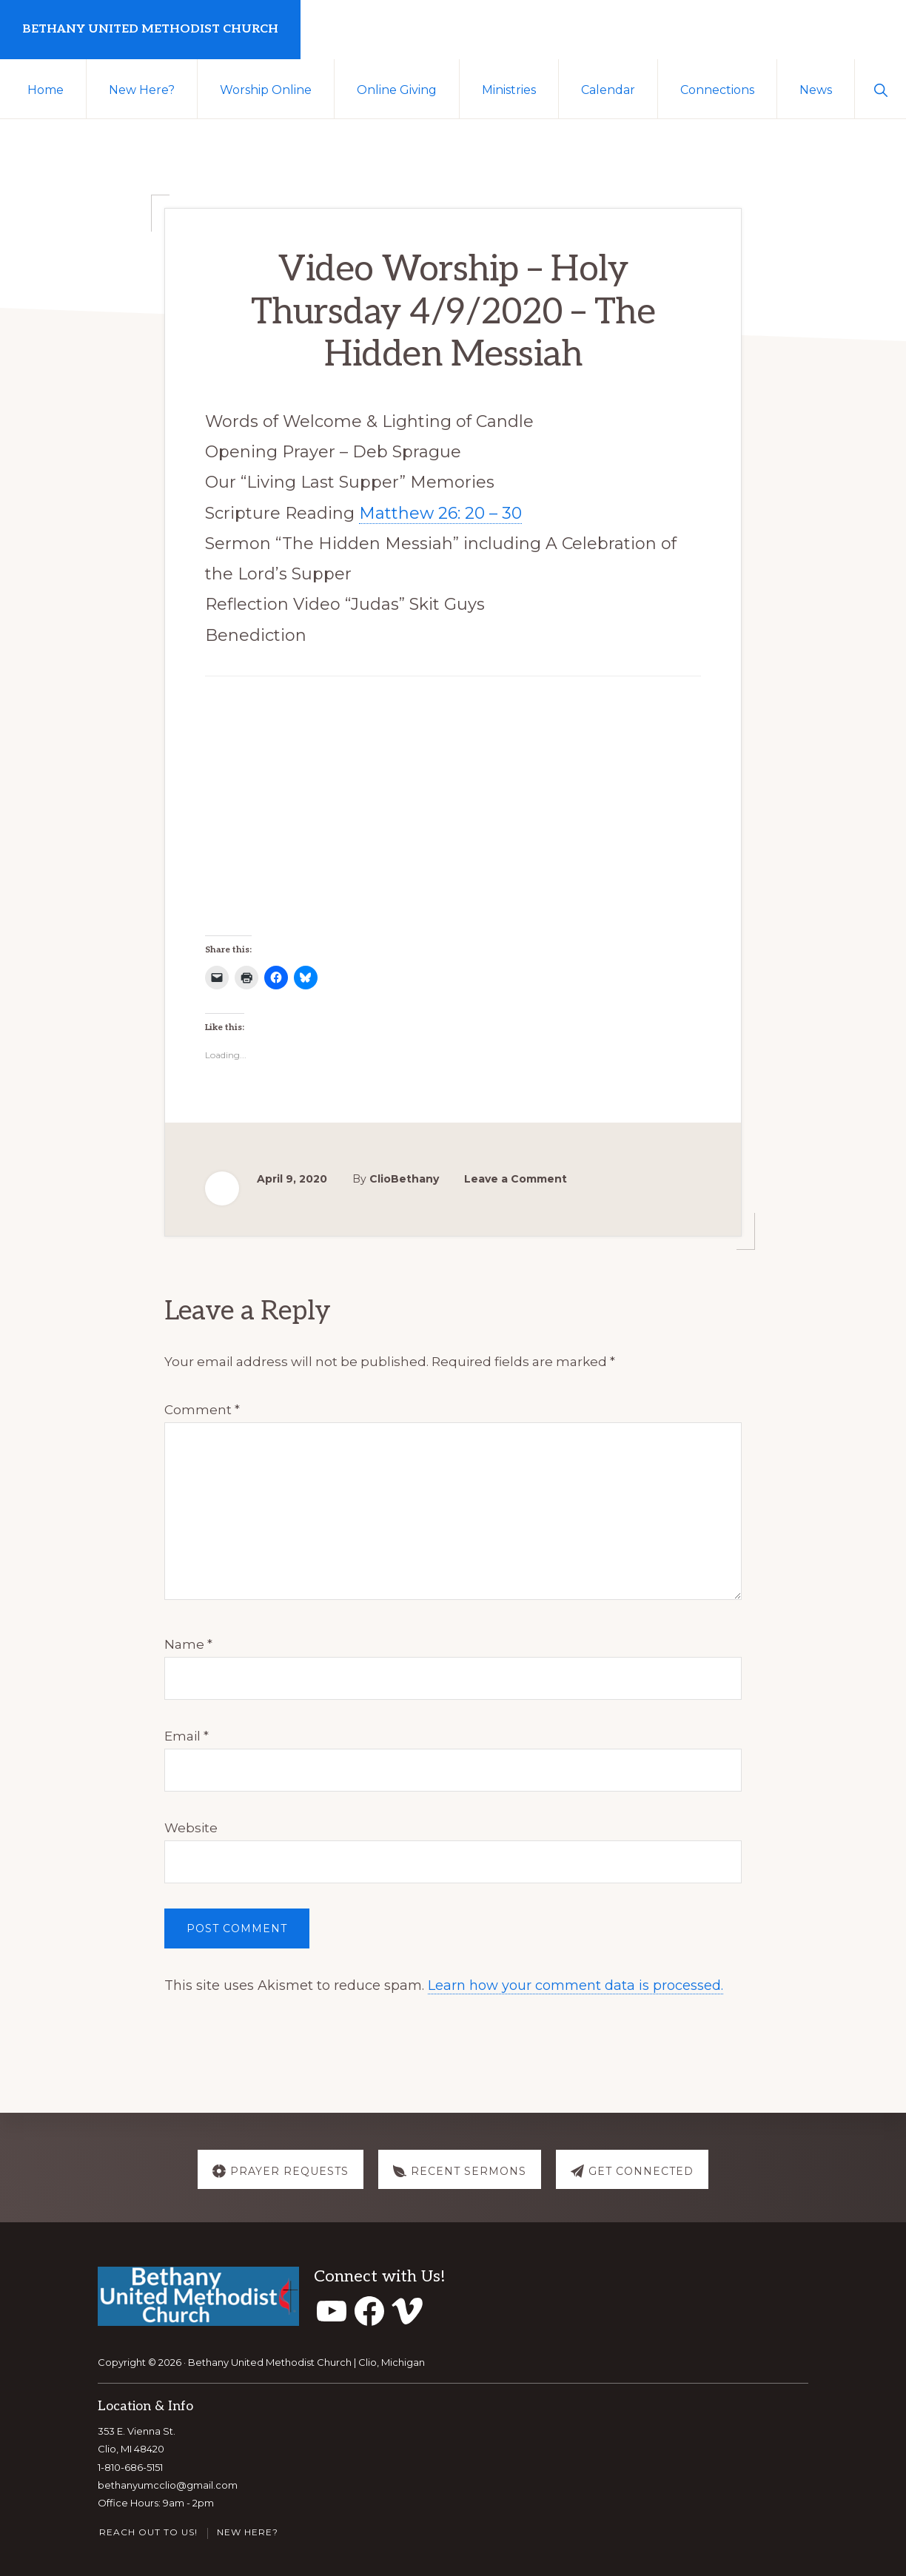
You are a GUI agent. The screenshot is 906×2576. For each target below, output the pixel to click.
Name (188, 1644)
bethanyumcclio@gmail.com (168, 2485)
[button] (880, 88)
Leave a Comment (515, 1179)
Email (186, 1736)
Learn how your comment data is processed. (575, 1985)
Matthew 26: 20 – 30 (440, 513)
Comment (202, 1409)
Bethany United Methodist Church (150, 29)
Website (191, 1827)
